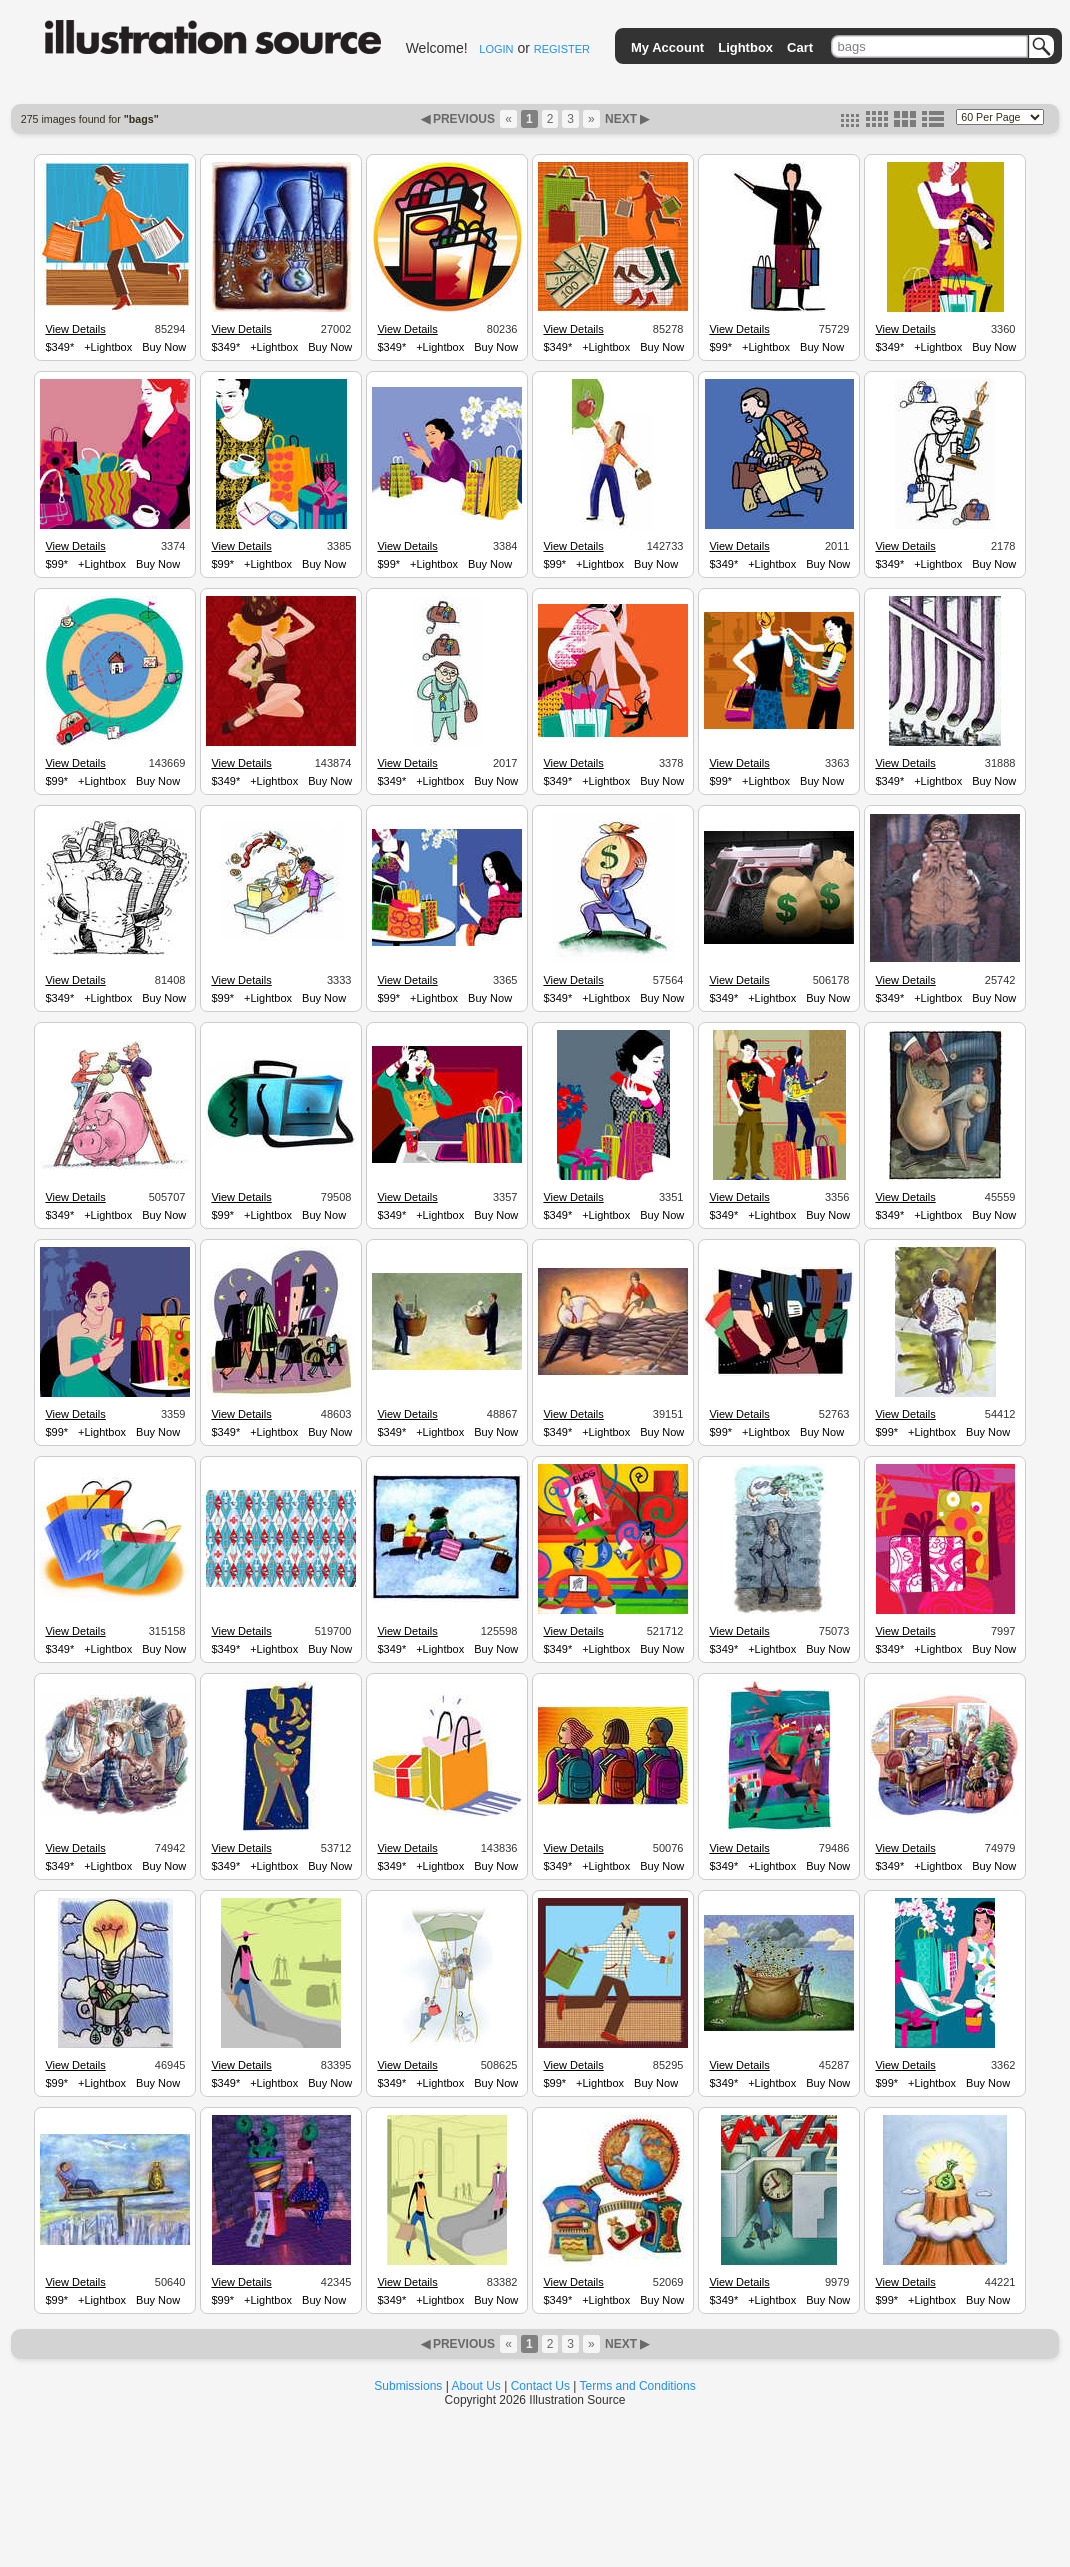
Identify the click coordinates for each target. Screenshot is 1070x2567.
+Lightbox (108, 347)
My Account (667, 47)
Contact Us (540, 2386)
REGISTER (562, 49)
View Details (75, 329)
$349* (59, 347)
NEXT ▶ (626, 119)
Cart (800, 47)
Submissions (408, 2386)
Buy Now (164, 347)
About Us (476, 2386)
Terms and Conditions (638, 2386)
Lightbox (745, 47)
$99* (720, 347)
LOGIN (496, 49)
